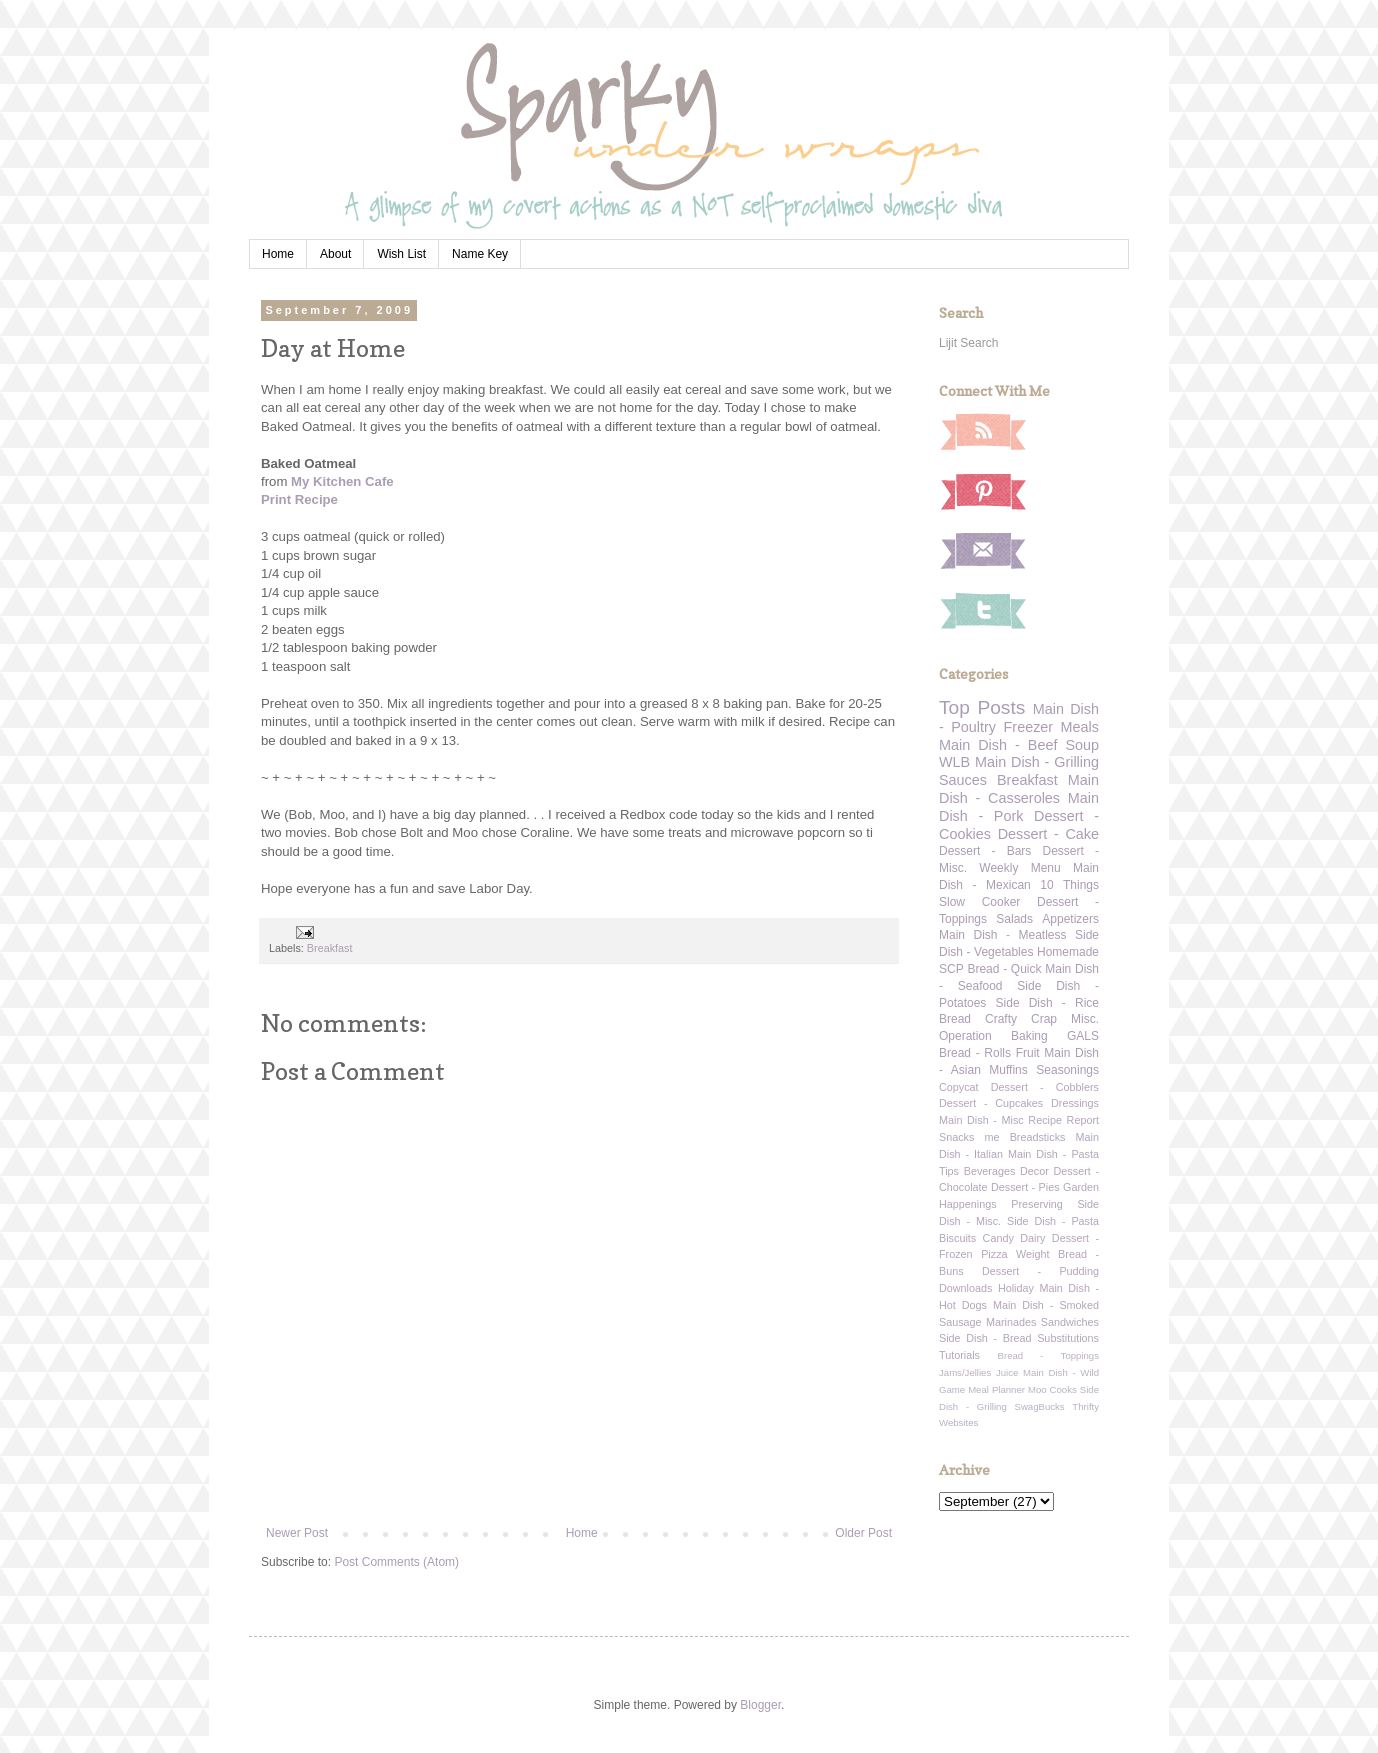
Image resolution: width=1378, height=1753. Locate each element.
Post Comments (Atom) (396, 1562)
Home (278, 254)
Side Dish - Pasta (1053, 1221)
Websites (958, 1422)
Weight (1032, 1254)
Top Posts (982, 707)
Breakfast (330, 948)
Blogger (760, 1705)
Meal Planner (996, 1389)
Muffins (1008, 1070)
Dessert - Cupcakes (991, 1103)
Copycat (959, 1087)
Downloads (965, 1288)
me (992, 1137)
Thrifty (1085, 1406)
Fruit (1028, 1053)
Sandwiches (1070, 1322)
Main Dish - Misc (981, 1120)
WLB (954, 762)
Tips (949, 1171)
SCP (951, 969)
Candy (998, 1238)
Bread (955, 1019)
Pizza (994, 1254)
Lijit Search (968, 343)
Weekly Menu (1019, 868)
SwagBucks (1039, 1406)
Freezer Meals (1051, 727)
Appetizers (1070, 919)
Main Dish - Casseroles (1019, 789)
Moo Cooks (1052, 1389)
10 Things (1069, 885)
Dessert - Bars (985, 851)
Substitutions (1068, 1338)
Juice (1007, 1372)
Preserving (1037, 1204)
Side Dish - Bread (985, 1338)
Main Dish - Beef (998, 745)
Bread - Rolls (975, 1053)
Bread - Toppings (1048, 1355)
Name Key (480, 254)
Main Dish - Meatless (1002, 935)
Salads (1014, 919)
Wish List (401, 254)
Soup (1082, 745)
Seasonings (1067, 1070)
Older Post (863, 1533)
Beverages (990, 1171)
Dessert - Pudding (1040, 1271)
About (335, 254)
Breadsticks (1038, 1137)
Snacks (956, 1137)
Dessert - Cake (1048, 834)
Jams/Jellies (965, 1372)
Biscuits (957, 1238)
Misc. (1085, 1019)
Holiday (1016, 1288)
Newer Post (297, 1533)
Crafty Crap (1021, 1019)
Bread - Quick (1004, 969)
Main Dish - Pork (1019, 807)
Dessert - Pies (1025, 1187)
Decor (1034, 1171)
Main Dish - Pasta (1053, 1154)
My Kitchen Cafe (342, 481)
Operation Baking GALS (1019, 1036)
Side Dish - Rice (1047, 1003)
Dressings (1075, 1103)
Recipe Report (1063, 1120)
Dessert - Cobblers (1045, 1087)
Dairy (1032, 1238)
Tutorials (959, 1355)
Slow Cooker (979, 902)
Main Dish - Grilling (1037, 762)
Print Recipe (299, 499)
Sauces (963, 780)
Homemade (1068, 952)
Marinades (1011, 1322)
